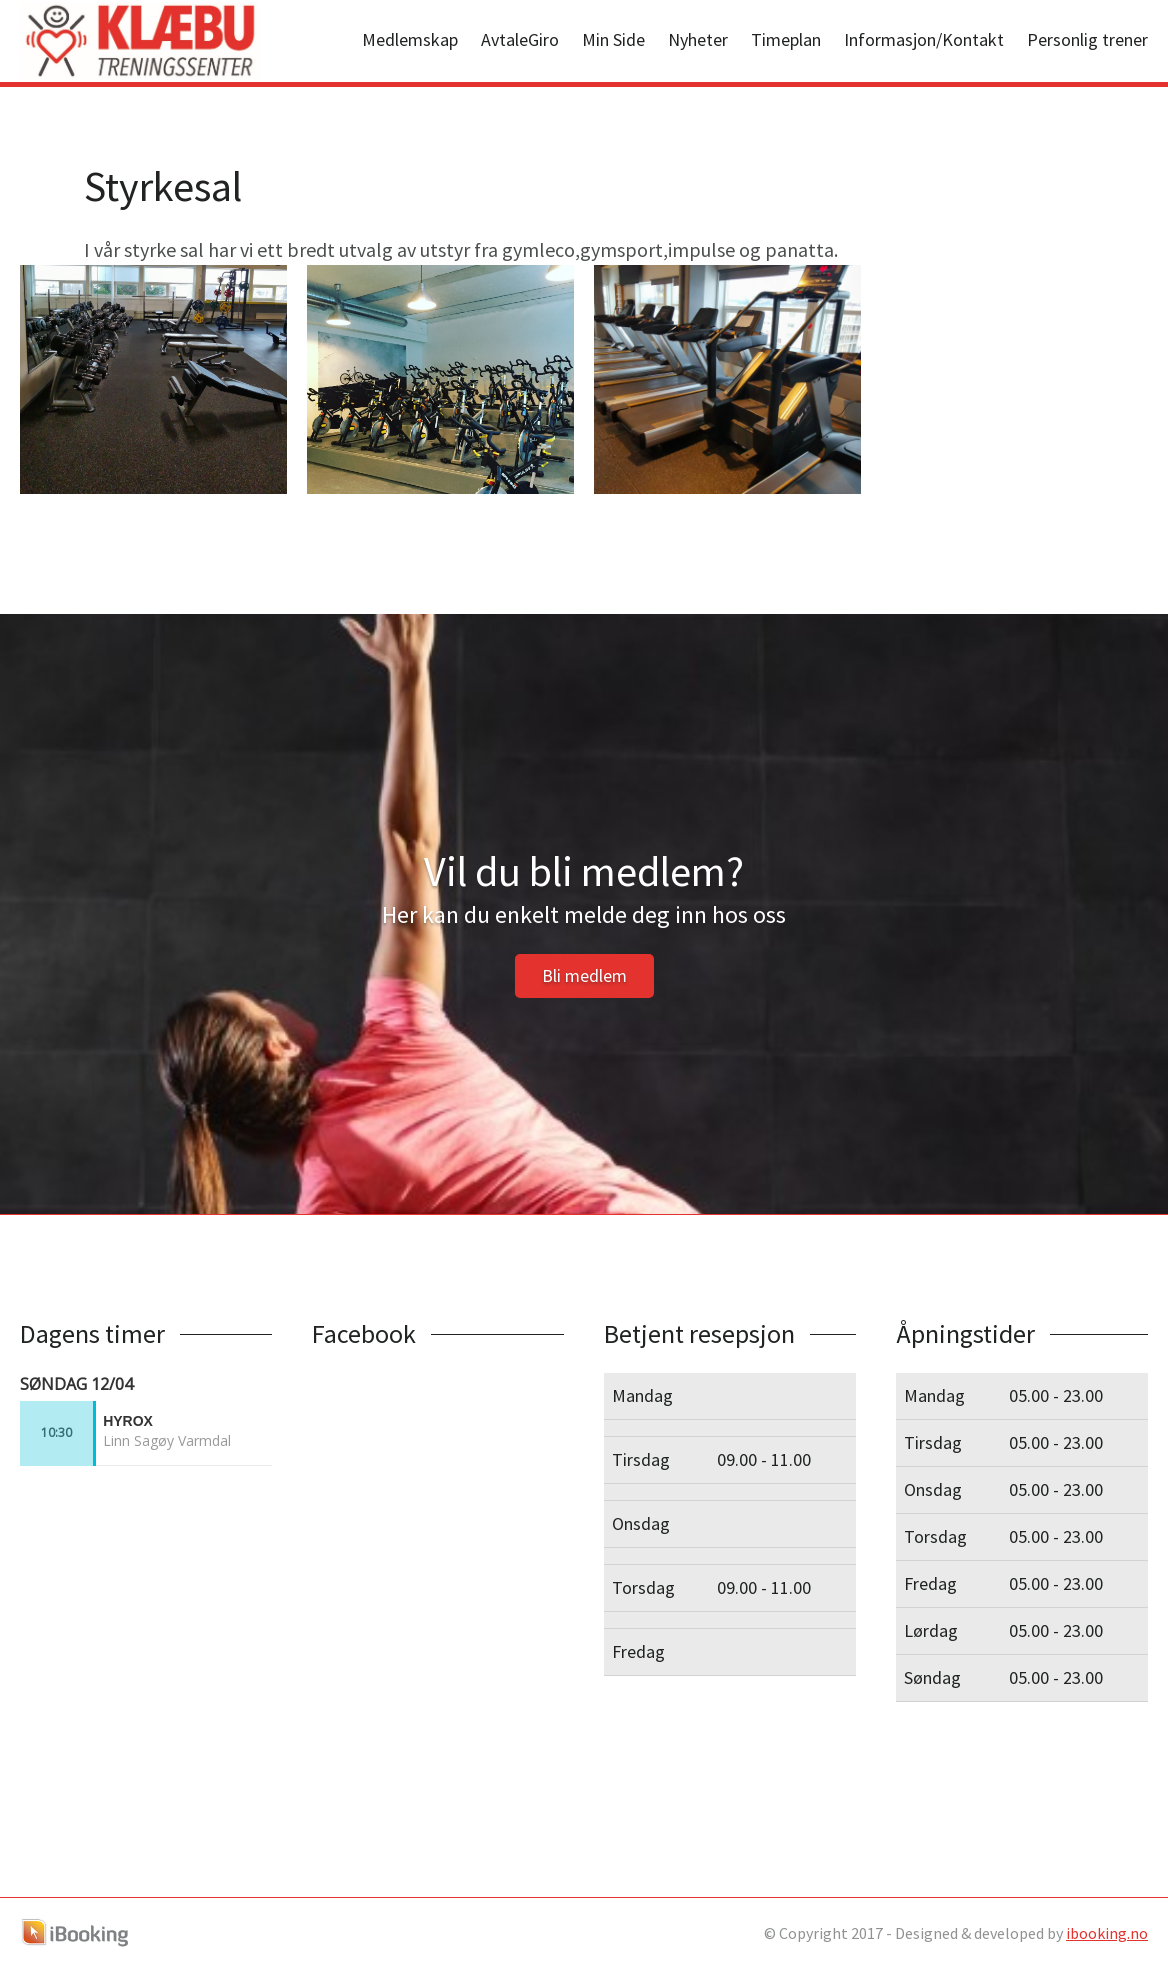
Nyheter (698, 39)
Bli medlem (584, 975)
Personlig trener (1087, 39)
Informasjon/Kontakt (924, 39)
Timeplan (786, 39)
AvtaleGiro (520, 39)
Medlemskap (410, 39)
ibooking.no (1107, 1933)
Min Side (613, 39)
